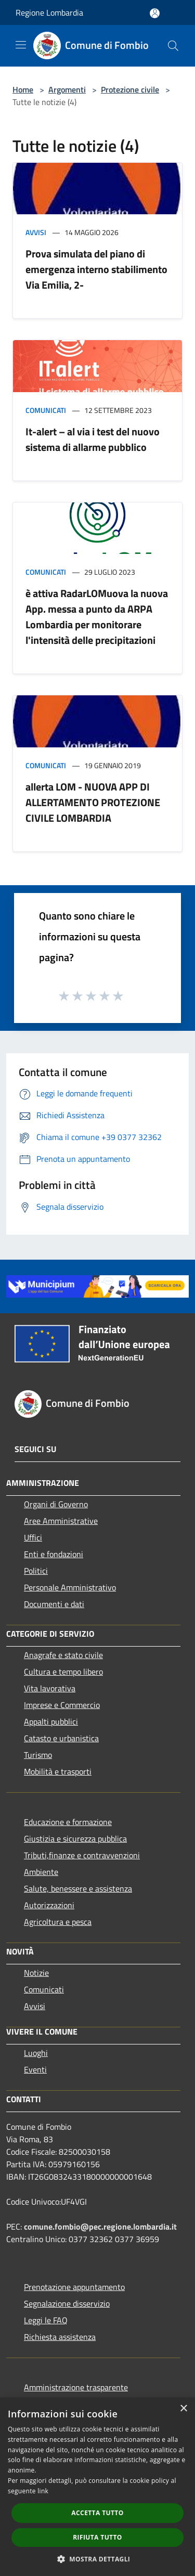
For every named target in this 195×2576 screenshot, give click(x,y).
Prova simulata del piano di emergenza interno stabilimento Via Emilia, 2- (96, 269)
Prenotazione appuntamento (74, 2287)
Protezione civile (130, 89)
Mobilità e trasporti (58, 1771)
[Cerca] (173, 46)
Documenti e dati (54, 1604)
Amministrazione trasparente (76, 2387)
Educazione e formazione (68, 1822)
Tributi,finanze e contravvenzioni (82, 1855)
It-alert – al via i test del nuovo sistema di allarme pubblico (92, 439)
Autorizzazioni (49, 1905)
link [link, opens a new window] (42, 2491)
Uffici (33, 1537)
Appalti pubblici (51, 1721)
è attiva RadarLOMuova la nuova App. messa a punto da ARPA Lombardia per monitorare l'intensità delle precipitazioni (96, 616)
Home (22, 89)
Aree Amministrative (61, 1520)
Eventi (35, 2069)
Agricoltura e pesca (58, 1921)
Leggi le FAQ (46, 2320)
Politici (36, 1570)
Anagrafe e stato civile (63, 1655)
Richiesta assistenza (60, 2337)
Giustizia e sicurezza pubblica (75, 1838)
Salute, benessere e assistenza (78, 1888)
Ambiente (41, 1872)
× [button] (183, 2409)
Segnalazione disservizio (67, 2303)
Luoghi (36, 2053)
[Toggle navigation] (21, 44)
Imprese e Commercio (62, 1705)
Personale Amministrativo (70, 1587)
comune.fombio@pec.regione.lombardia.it (100, 2226)
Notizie (36, 1972)
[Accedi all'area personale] (155, 13)
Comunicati (45, 410)
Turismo (38, 1755)
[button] (98, 2559)
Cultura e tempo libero (63, 1671)
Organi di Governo (56, 1504)
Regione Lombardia (49, 12)
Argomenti (67, 89)
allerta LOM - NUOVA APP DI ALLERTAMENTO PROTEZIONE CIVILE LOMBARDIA (92, 802)
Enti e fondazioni (53, 1554)
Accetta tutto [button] (97, 2512)
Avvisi (35, 232)
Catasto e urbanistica (61, 1738)
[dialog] (97, 2487)
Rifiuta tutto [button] (97, 2537)
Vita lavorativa (49, 1688)
